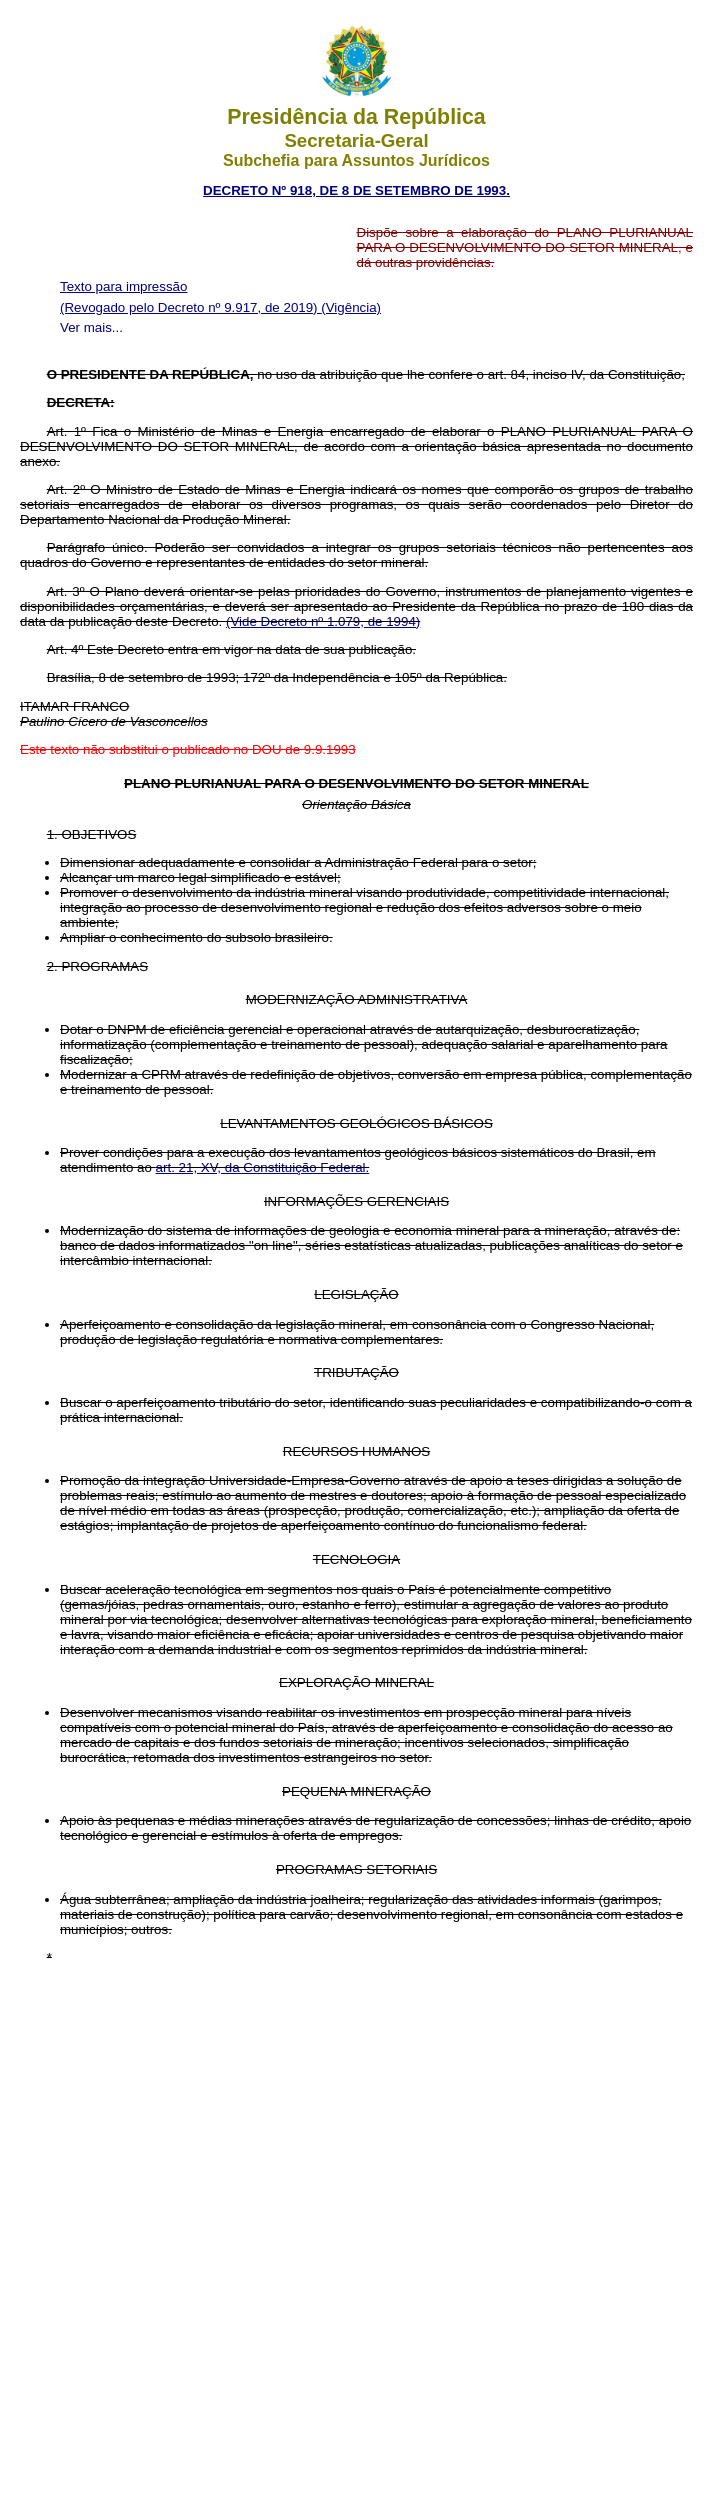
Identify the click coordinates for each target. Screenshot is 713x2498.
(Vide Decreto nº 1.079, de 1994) (323, 621)
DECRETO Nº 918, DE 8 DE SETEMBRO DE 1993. (356, 190)
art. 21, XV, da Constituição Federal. (263, 1167)
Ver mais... (91, 327)
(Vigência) (351, 307)
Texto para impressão (123, 286)
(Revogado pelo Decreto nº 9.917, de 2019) (190, 307)
